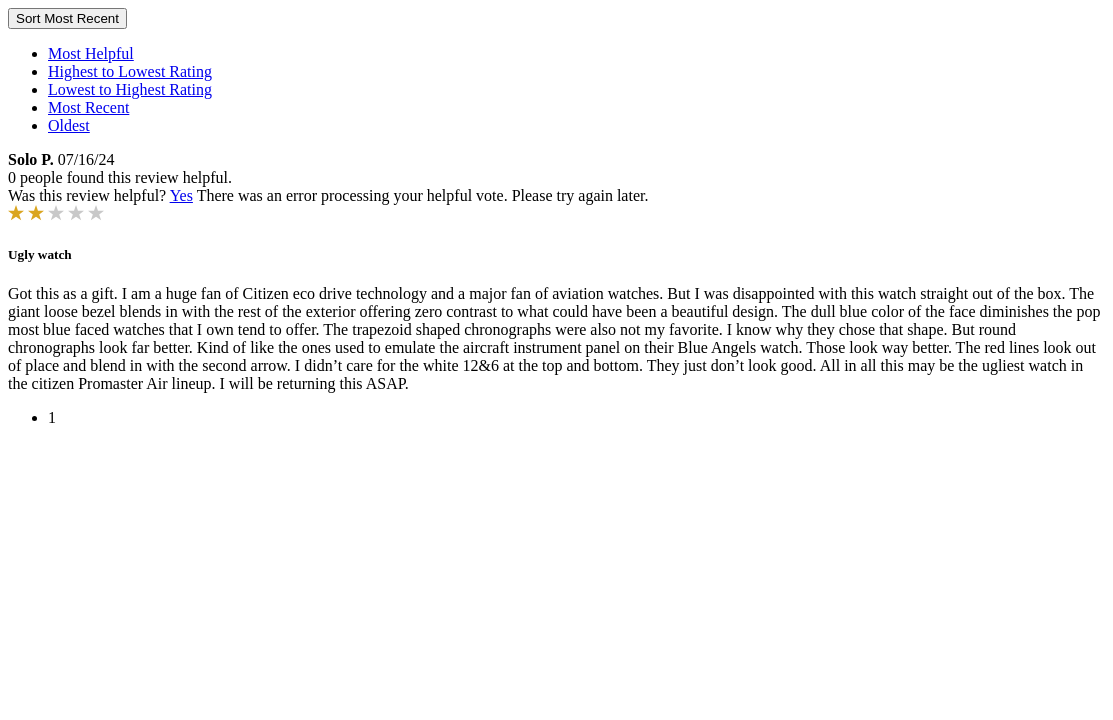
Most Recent (88, 107)
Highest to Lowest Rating (130, 71)
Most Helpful (91, 53)
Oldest (69, 125)
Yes (181, 195)
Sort (67, 18)
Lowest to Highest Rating (130, 89)
